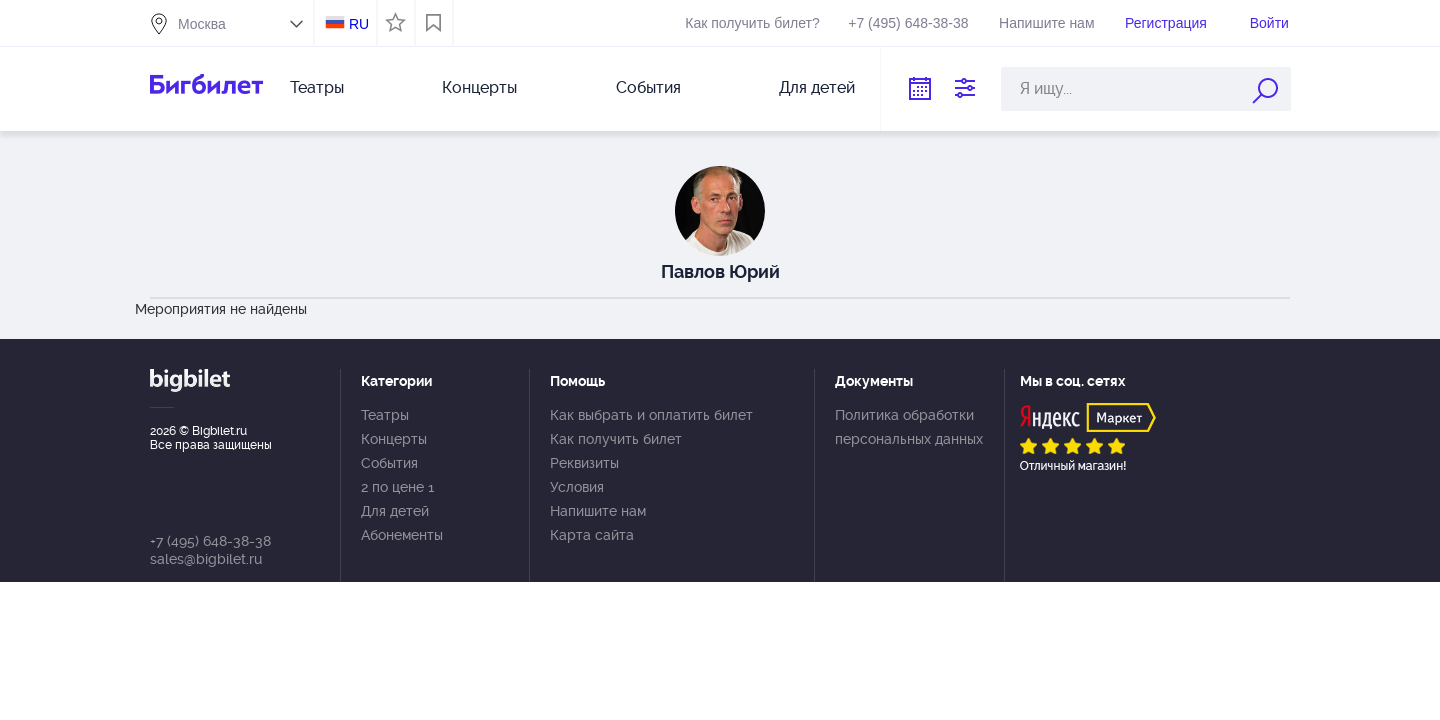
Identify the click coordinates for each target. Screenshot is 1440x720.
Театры (317, 87)
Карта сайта (592, 535)
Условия (577, 487)
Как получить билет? (752, 23)
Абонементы (402, 535)
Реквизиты (584, 463)
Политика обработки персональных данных (909, 427)
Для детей (817, 87)
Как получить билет (616, 439)
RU (359, 24)
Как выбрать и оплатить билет (651, 415)
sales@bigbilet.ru (206, 559)
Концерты (479, 87)
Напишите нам (1046, 23)
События (648, 87)
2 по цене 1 (397, 487)
